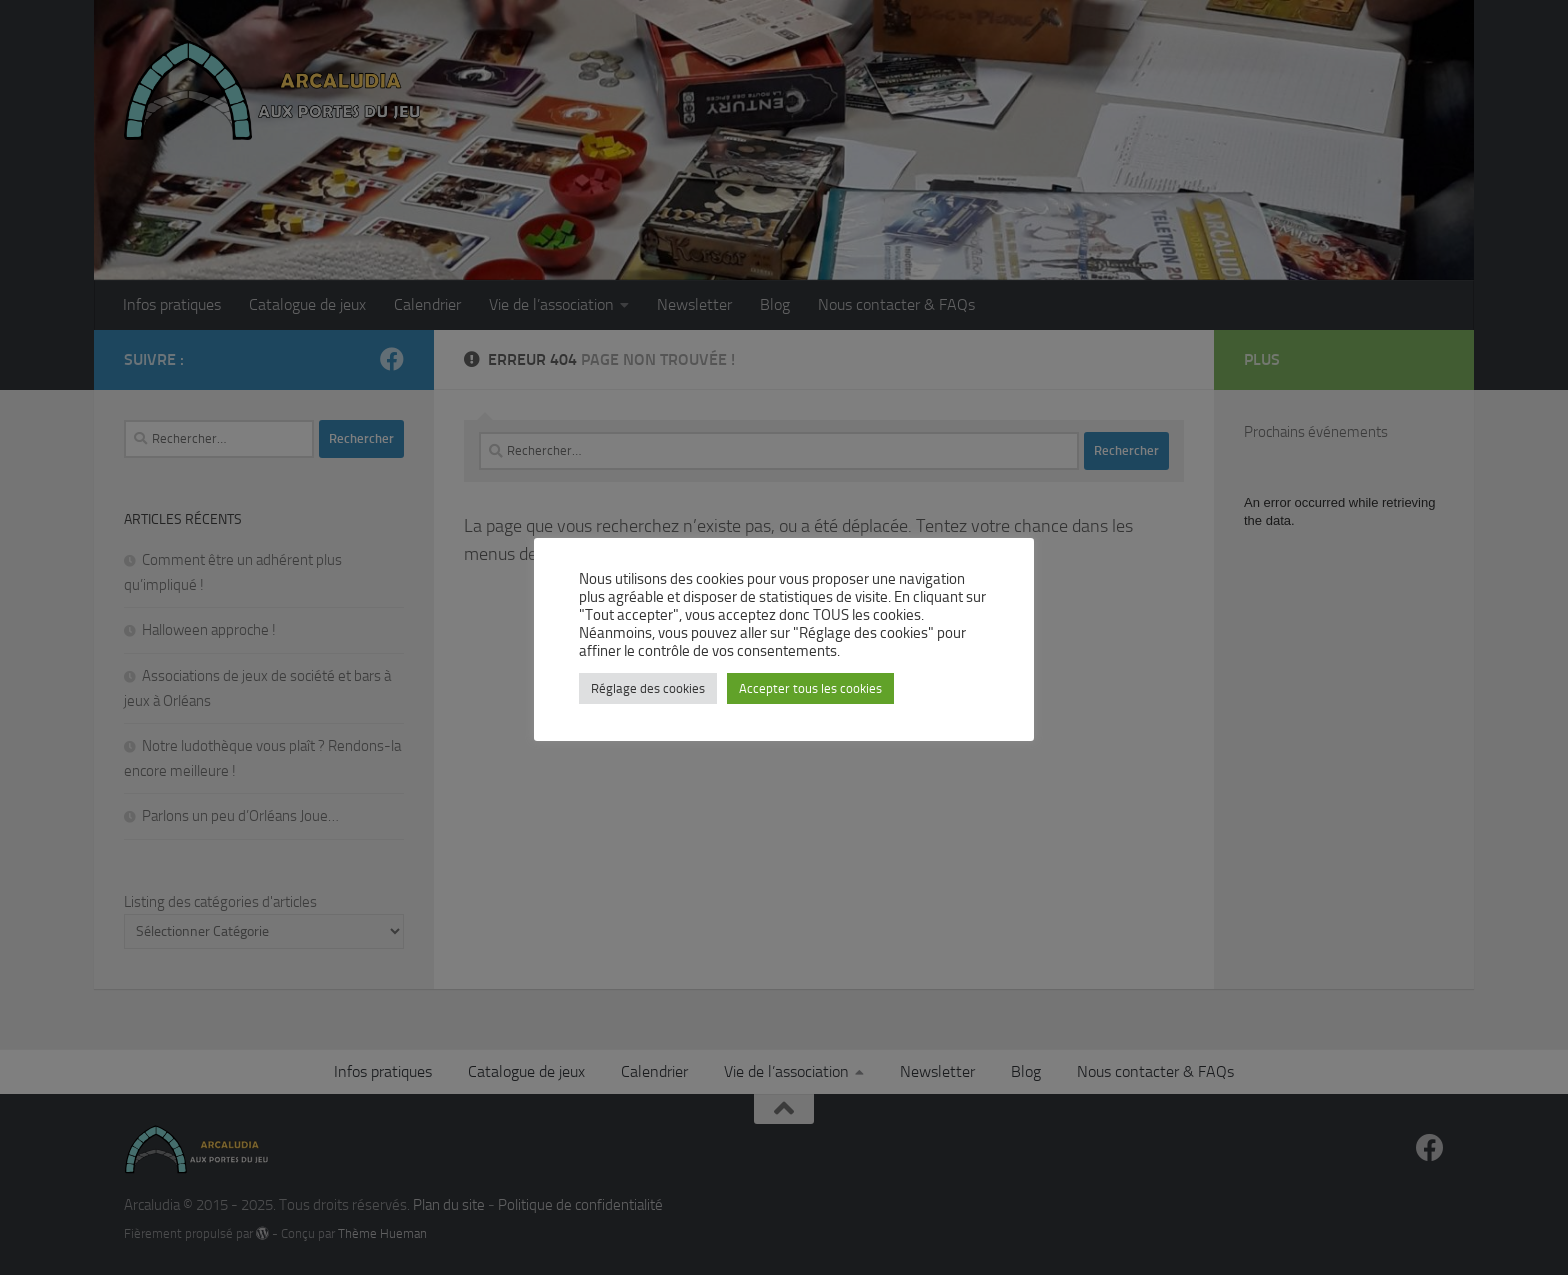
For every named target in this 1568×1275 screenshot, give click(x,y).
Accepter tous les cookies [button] (810, 688)
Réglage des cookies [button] (648, 688)
